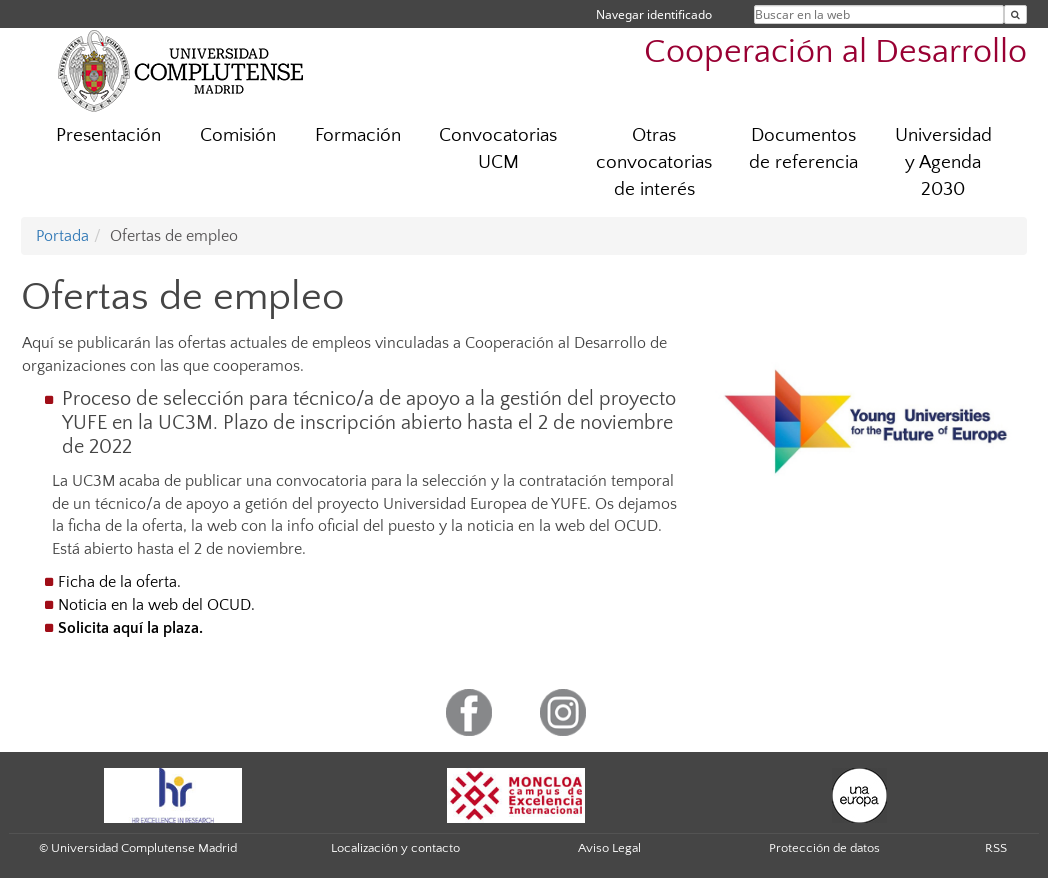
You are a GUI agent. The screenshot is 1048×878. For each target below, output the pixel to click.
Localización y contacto (395, 848)
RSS (996, 848)
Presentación (108, 135)
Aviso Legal (609, 848)
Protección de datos (824, 848)
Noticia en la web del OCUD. (156, 605)
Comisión (238, 135)
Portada (62, 236)
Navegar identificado (654, 14)
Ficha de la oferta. (119, 582)
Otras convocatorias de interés (654, 162)
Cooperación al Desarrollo (835, 52)
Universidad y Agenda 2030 (943, 162)
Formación (358, 135)
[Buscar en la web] (1015, 14)
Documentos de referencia (803, 149)
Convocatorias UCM (498, 149)
